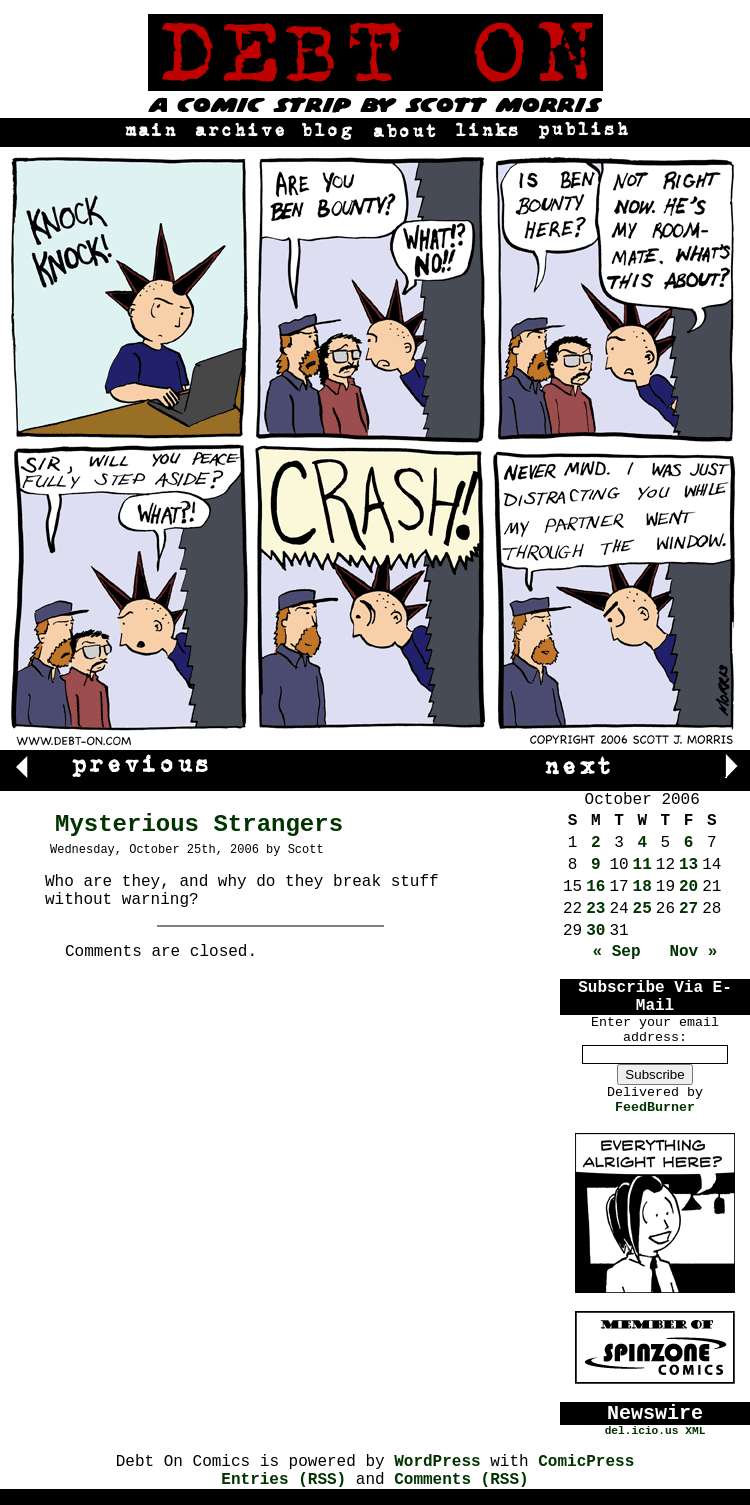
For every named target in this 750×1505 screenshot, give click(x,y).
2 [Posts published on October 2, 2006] (596, 843)
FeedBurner (655, 1107)
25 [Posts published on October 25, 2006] (642, 909)
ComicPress (586, 1462)
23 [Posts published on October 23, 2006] (595, 909)
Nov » (693, 952)
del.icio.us (642, 1431)
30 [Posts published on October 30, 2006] (595, 931)
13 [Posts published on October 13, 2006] (688, 865)
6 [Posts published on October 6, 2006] (689, 843)
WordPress (437, 1462)
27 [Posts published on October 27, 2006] (688, 909)
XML (695, 1431)
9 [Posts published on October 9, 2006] (596, 865)
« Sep (617, 952)
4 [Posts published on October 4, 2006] (642, 843)
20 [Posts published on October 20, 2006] (688, 887)
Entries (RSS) (283, 1480)
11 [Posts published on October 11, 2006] (642, 865)
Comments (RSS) (461, 1480)
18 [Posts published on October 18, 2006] (642, 887)
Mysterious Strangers (199, 824)
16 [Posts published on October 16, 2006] (595, 887)
